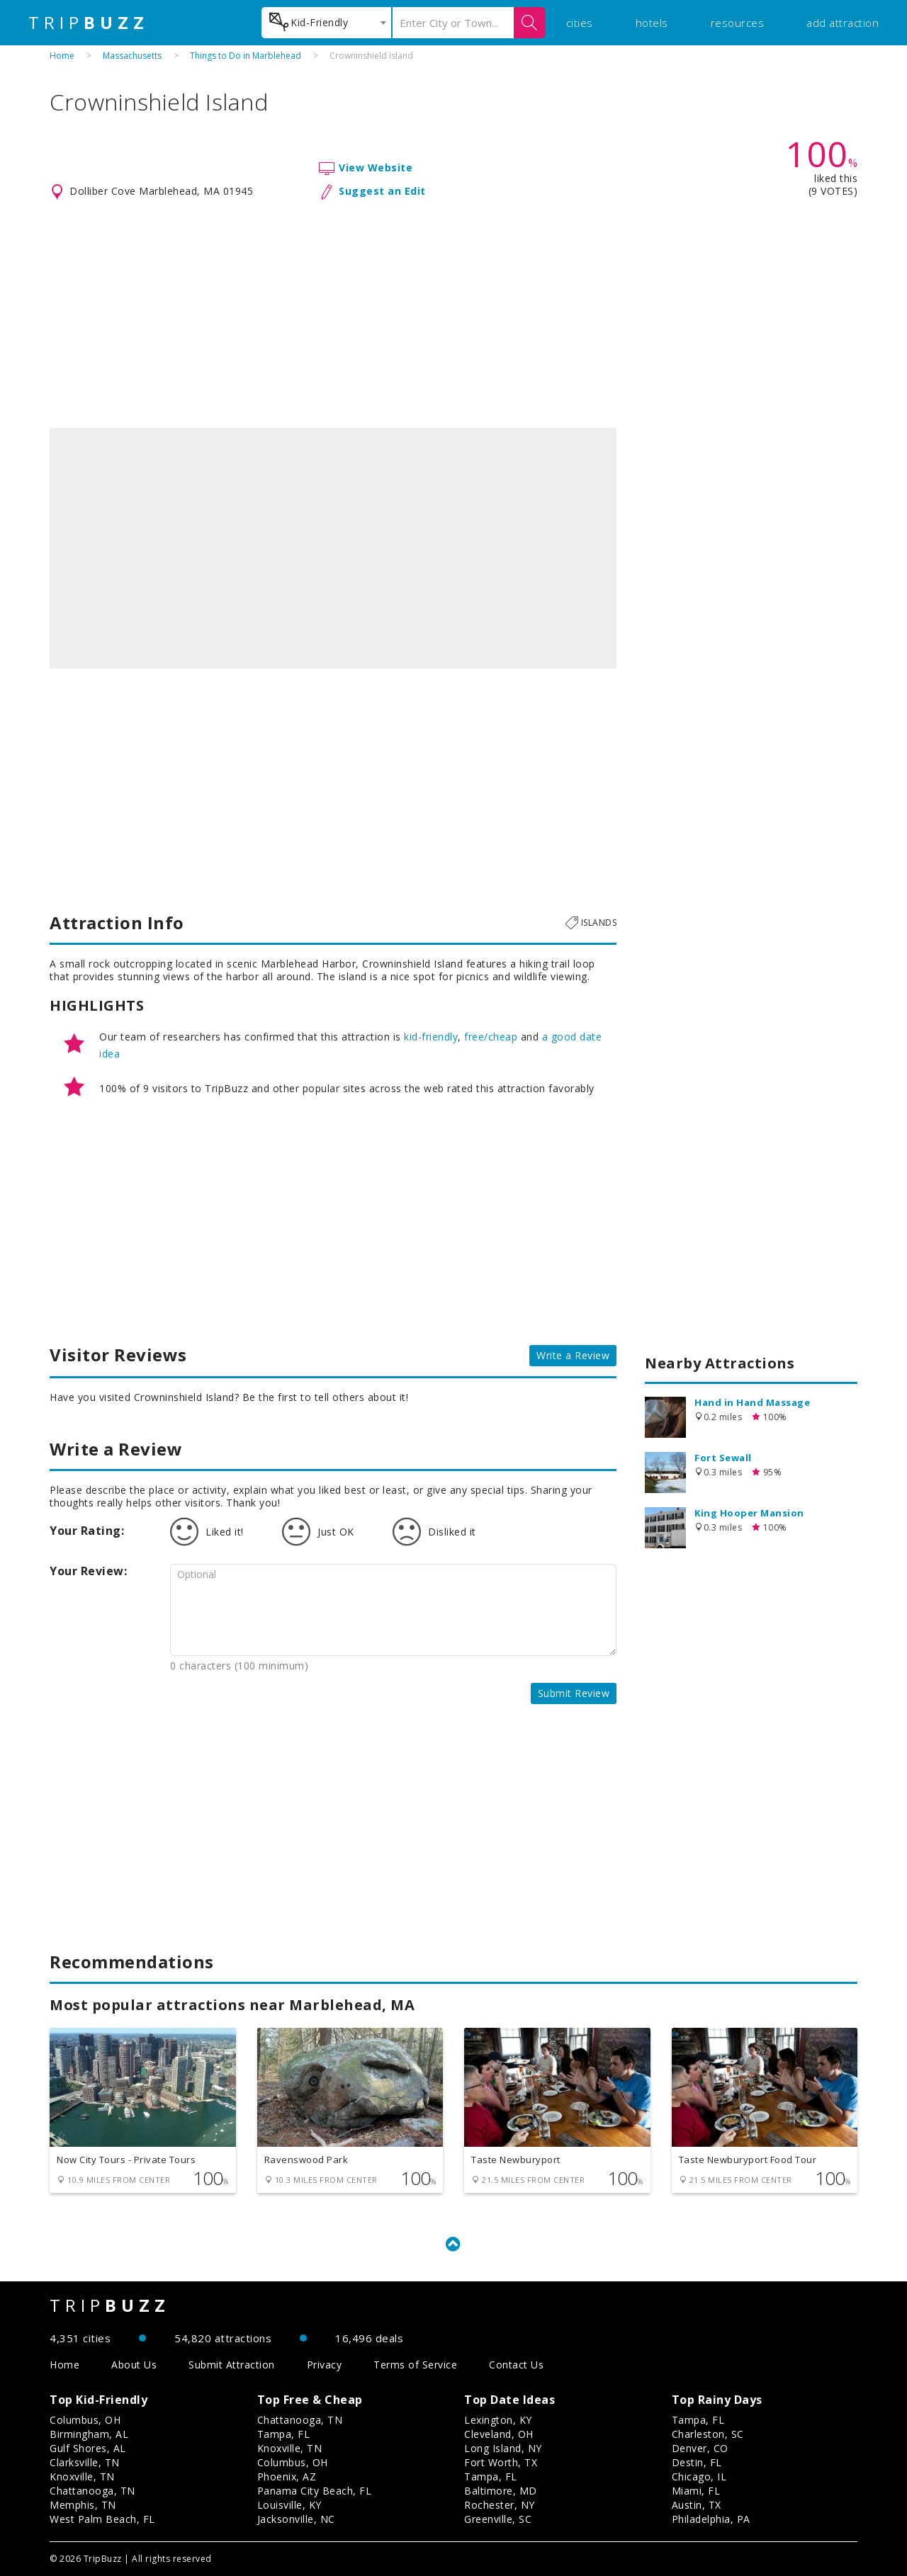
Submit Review (574, 1693)
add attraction (842, 23)
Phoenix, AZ (287, 2476)
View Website (375, 167)
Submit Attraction (231, 2364)
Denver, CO (700, 2448)
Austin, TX (696, 2505)
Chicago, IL (699, 2476)
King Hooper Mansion (749, 1513)
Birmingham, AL (89, 2434)
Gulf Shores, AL (88, 2448)
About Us (134, 2364)
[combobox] (326, 22)
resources (738, 23)
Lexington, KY (498, 2420)
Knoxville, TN (82, 2476)
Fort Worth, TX (500, 2462)
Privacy (324, 2364)
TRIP (88, 22)
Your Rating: (87, 1531)
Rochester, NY (499, 2505)
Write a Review (572, 1355)
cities (579, 23)
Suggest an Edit (382, 191)
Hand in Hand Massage (752, 1402)
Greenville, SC (497, 2519)
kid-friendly (431, 1036)
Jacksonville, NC (296, 2519)
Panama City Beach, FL (314, 2490)
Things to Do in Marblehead (245, 56)
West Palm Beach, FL (102, 2519)
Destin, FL (697, 2462)
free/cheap (490, 1036)
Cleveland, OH (499, 2434)
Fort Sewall (723, 1457)
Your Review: (88, 1571)
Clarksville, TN (85, 2462)
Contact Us (516, 2364)
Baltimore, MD (500, 2490)
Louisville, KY (289, 2505)
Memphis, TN (83, 2505)
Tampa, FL (283, 2434)
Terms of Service (415, 2364)
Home (62, 56)
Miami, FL (696, 2490)
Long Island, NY (503, 2448)
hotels (652, 23)
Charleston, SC (708, 2434)
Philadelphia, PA (711, 2519)
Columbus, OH (85, 2420)
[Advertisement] (453, 314)
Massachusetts (132, 56)
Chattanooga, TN (92, 2490)
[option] (333, 548)
